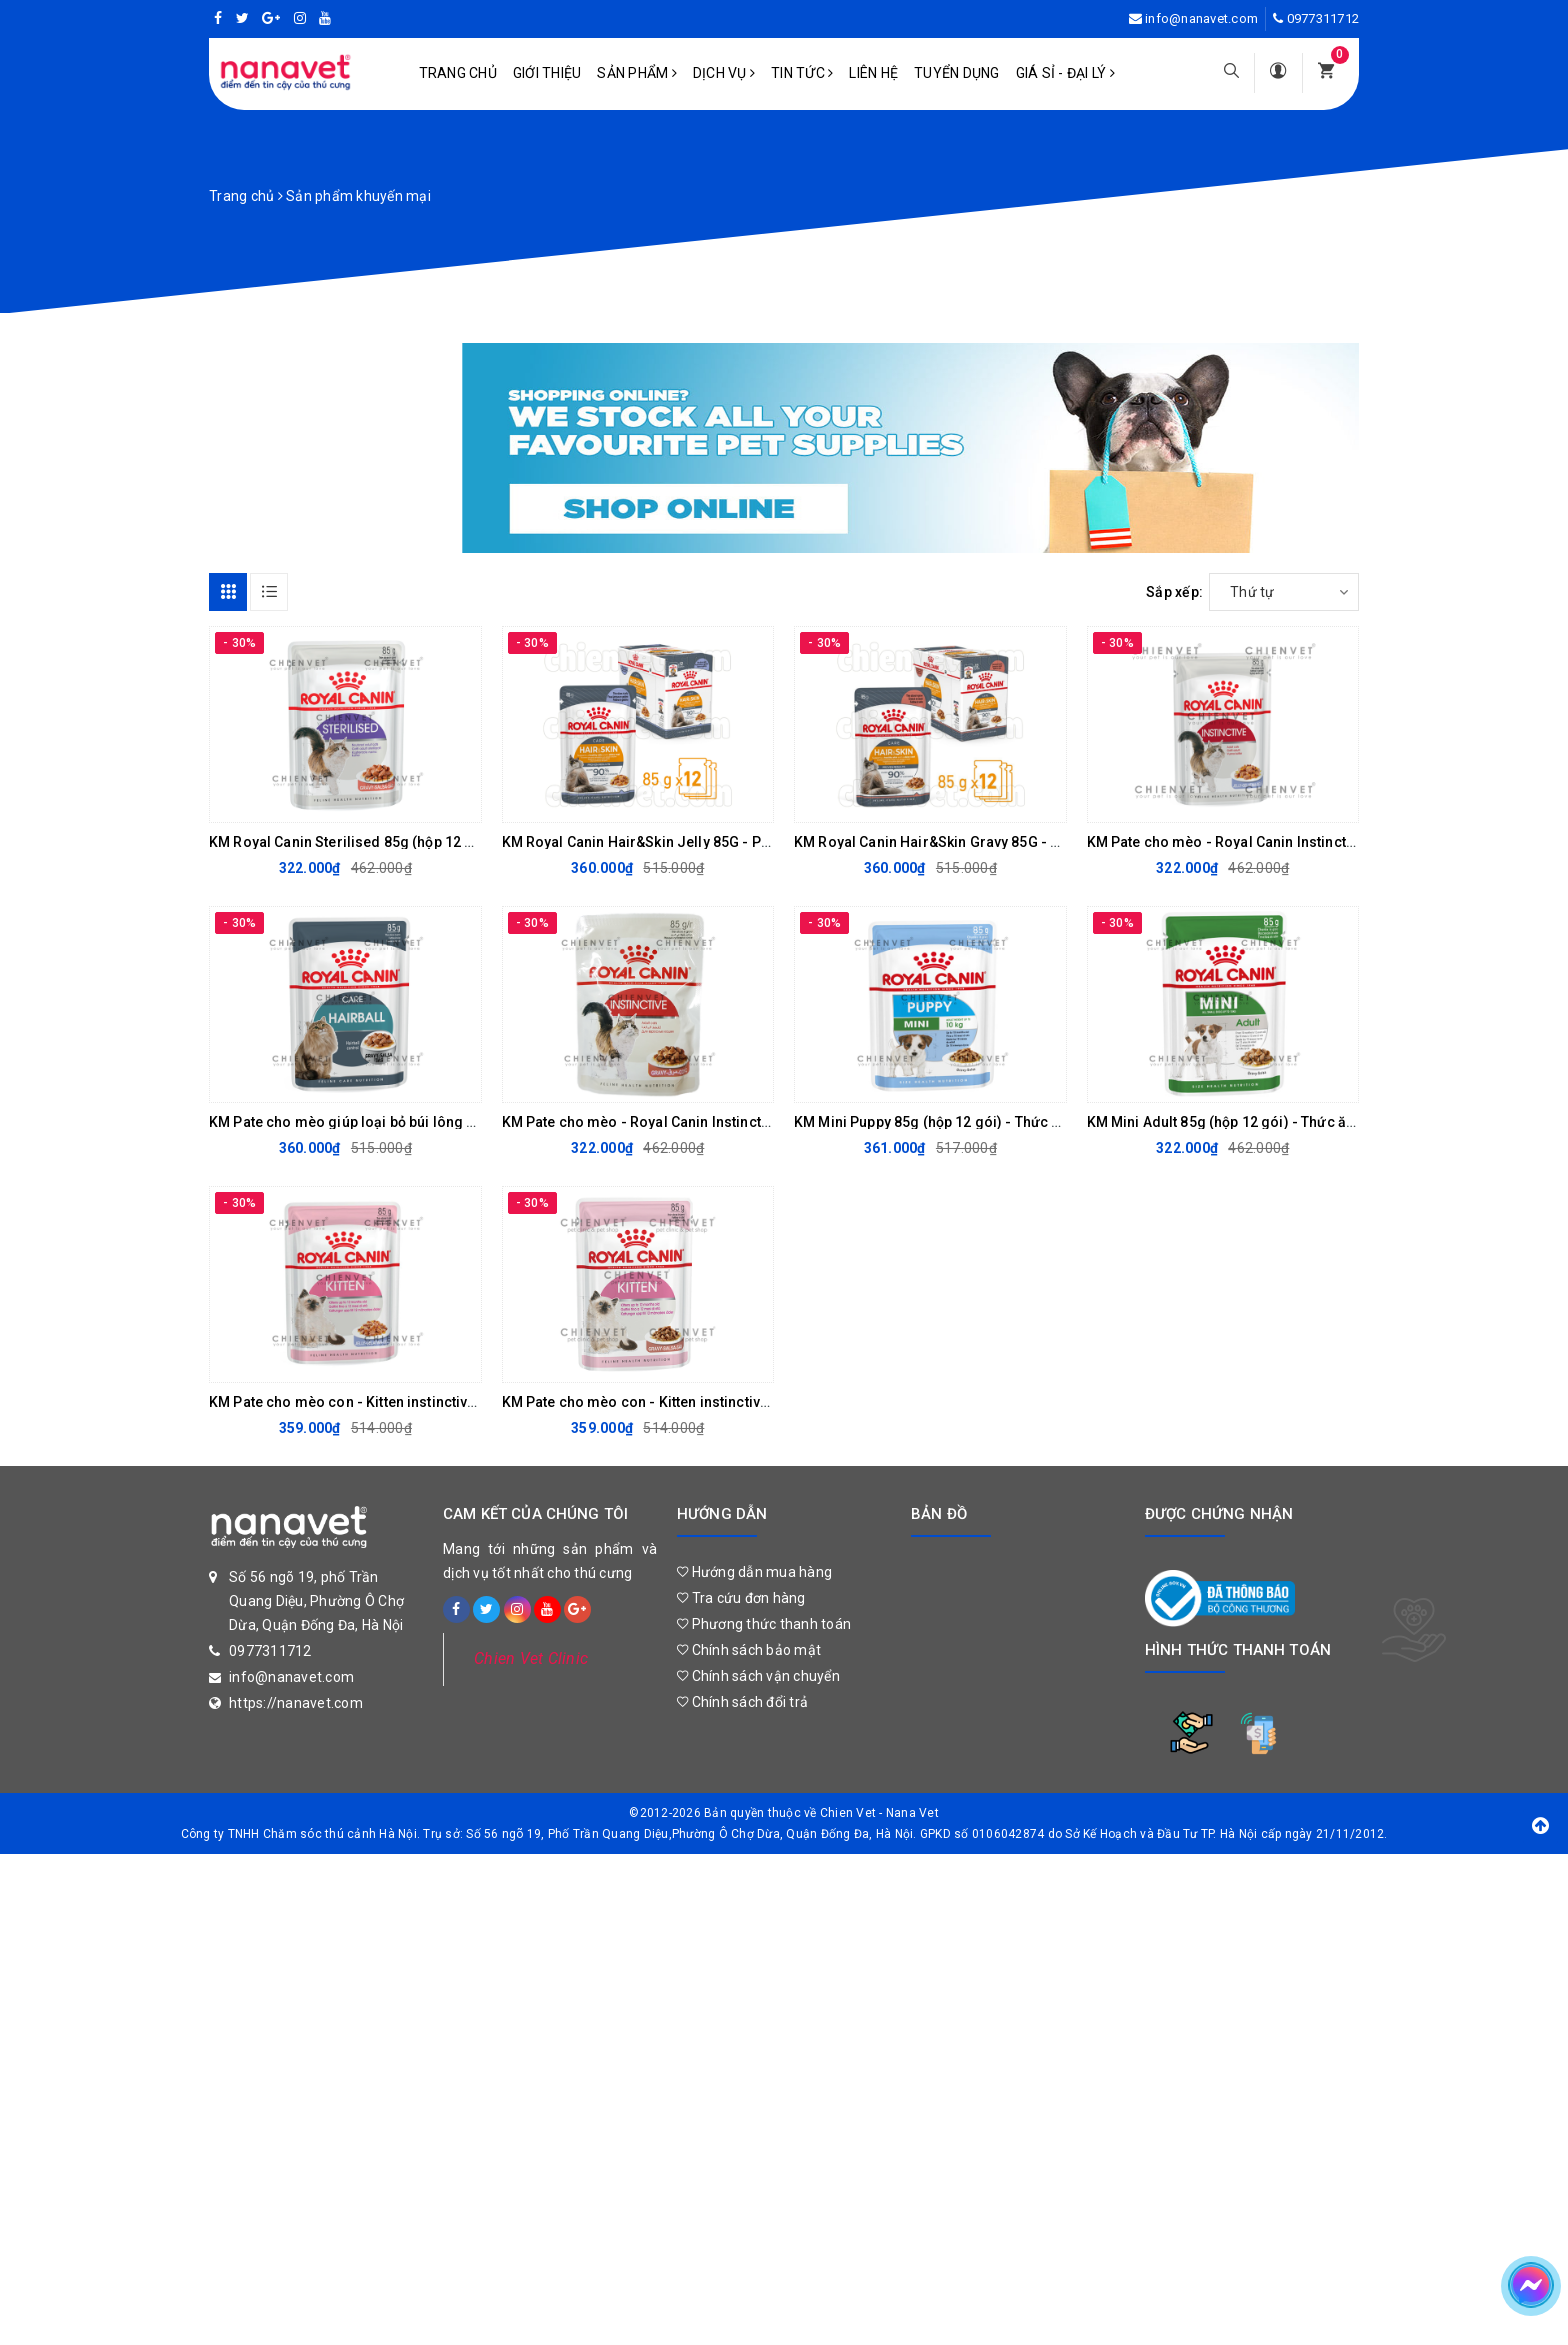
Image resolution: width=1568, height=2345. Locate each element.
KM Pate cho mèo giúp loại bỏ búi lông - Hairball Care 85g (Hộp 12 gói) (443, 1122)
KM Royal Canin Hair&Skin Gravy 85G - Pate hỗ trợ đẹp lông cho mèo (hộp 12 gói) (1061, 842)
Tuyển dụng (957, 73)
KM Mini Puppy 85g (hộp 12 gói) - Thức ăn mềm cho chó (978, 1122)
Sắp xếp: (1174, 592)
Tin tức (802, 73)
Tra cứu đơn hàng (741, 1598)
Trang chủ (458, 73)
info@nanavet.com (1201, 18)
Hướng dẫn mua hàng (754, 1572)
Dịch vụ (724, 73)
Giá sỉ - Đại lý (1065, 73)
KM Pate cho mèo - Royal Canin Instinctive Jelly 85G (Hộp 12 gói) (1301, 842)
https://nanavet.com (296, 1703)
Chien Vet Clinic (531, 1658)
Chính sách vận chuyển (758, 1676)
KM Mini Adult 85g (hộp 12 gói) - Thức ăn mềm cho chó (1268, 1122)
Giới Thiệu (547, 73)
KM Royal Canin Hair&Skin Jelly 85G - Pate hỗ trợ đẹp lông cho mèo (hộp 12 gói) (766, 842)
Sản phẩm (637, 73)
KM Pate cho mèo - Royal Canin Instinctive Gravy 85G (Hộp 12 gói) (719, 1122)
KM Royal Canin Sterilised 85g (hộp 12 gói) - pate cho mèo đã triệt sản (441, 842)
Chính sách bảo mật (749, 1650)
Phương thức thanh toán (764, 1624)
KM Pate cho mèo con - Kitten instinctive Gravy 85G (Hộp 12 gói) (713, 1402)
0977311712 (1323, 18)
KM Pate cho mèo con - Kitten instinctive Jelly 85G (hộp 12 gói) (416, 1402)
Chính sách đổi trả (742, 1702)
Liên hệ (873, 73)
